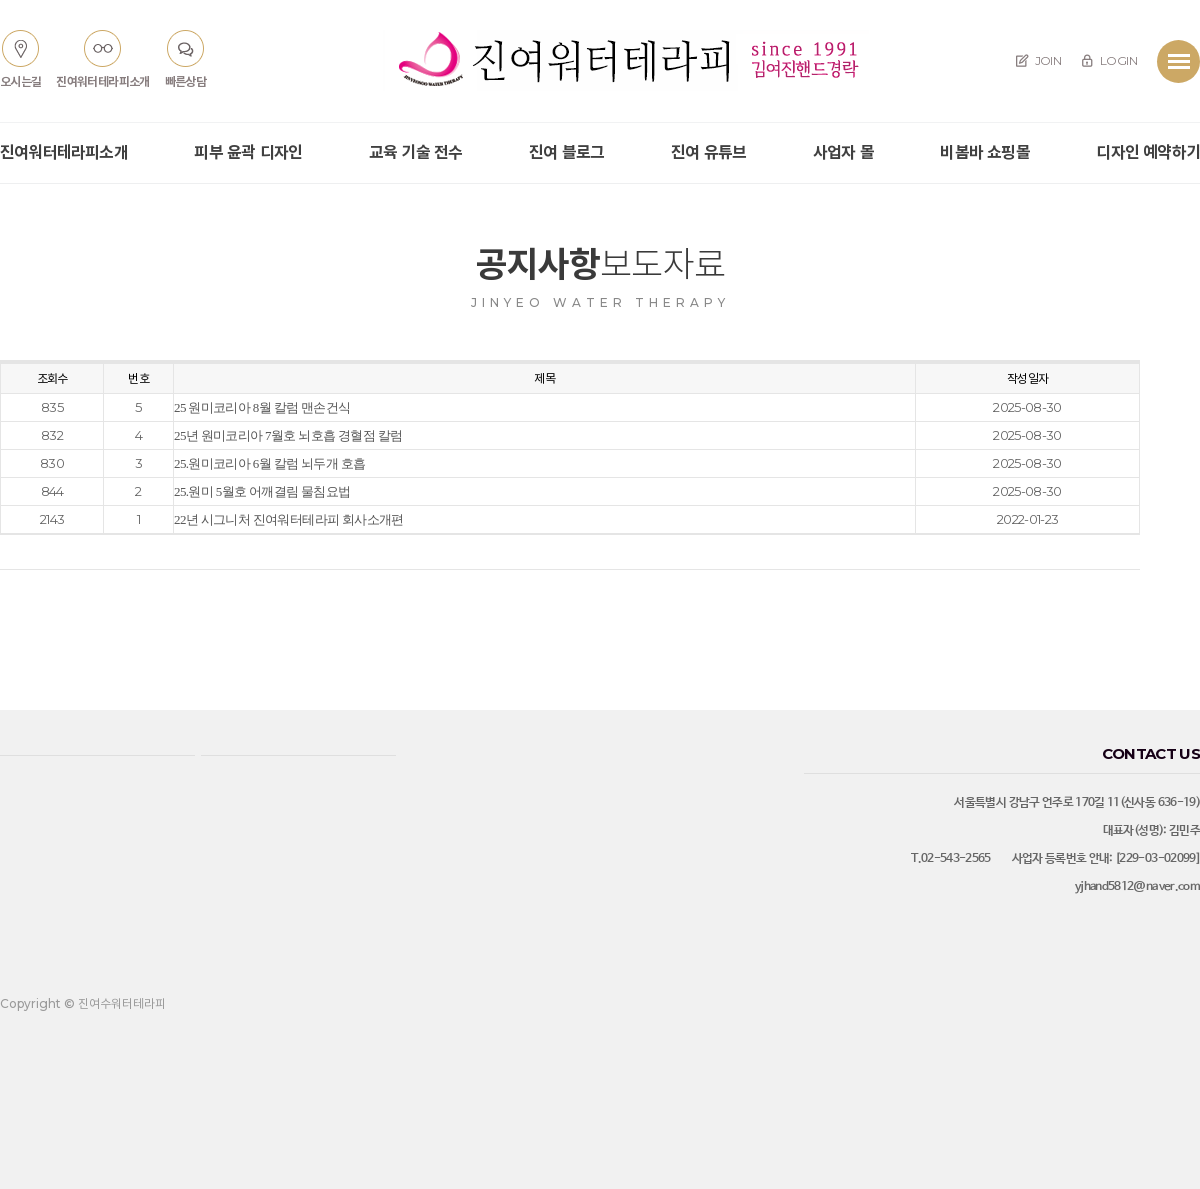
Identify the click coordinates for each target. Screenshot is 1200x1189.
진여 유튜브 (708, 152)
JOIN (1038, 60)
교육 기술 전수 (416, 152)
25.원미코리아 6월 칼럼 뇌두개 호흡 (269, 463)
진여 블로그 (566, 152)
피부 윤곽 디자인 (248, 152)
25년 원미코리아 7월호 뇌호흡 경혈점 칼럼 (288, 435)
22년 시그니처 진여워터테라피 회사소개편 (288, 519)
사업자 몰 (843, 152)
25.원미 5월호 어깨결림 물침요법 (262, 491)
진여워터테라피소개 (64, 152)
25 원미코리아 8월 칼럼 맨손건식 (262, 407)
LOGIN (1109, 60)
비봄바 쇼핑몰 (984, 152)
